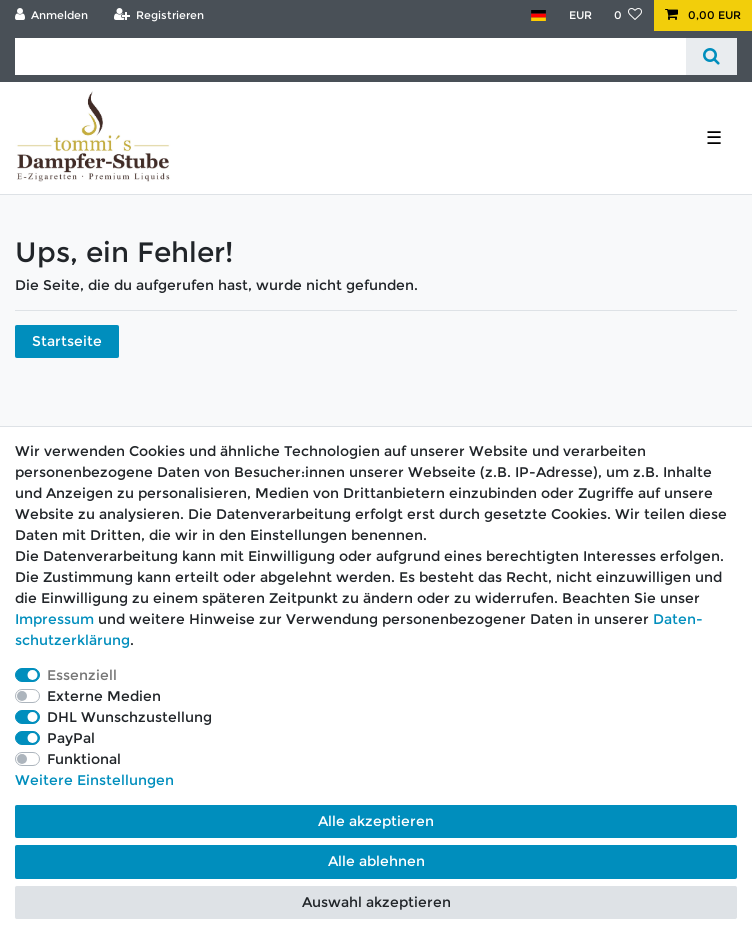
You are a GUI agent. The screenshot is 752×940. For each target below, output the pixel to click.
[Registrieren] (158, 15)
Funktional (84, 759)
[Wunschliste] (628, 15)
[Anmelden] (52, 15)
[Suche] (711, 56)
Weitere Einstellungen (94, 780)
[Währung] (579, 15)
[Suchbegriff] (350, 56)
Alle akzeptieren (376, 821)
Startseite (67, 341)
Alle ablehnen (376, 861)
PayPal (71, 738)
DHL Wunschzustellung (129, 717)
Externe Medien (104, 696)
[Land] (538, 15)
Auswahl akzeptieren (376, 902)
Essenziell (82, 675)
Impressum (54, 619)
